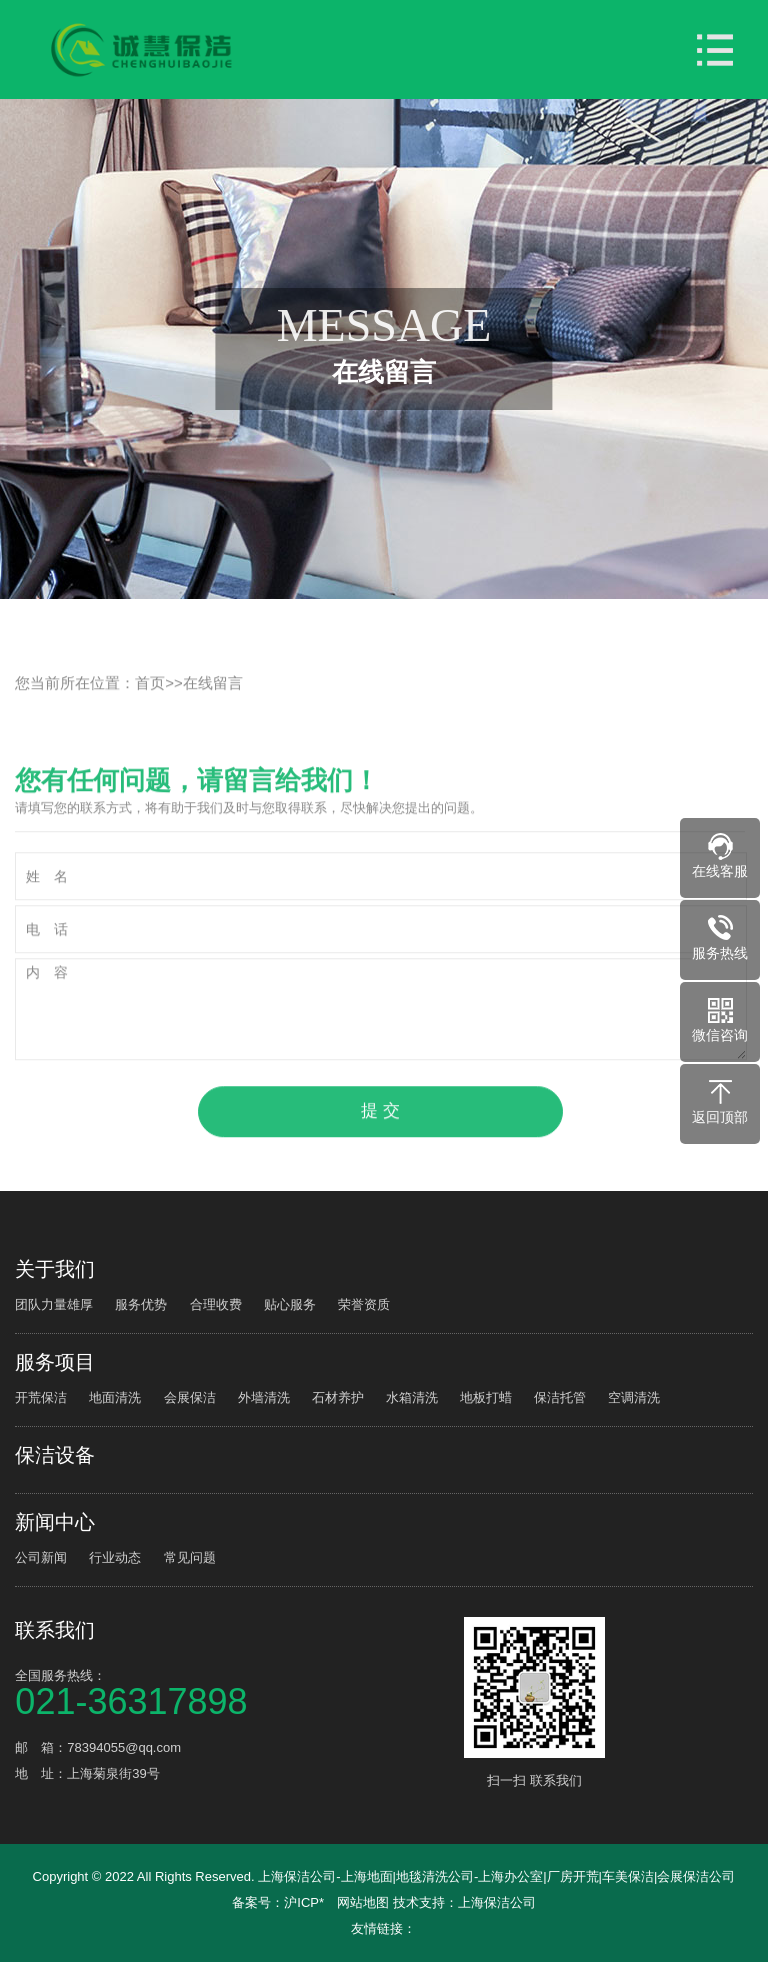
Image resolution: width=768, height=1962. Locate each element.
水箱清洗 (412, 1397)
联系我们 (55, 1630)
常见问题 (190, 1557)
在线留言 (213, 706)
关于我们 (55, 1269)
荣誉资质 (364, 1304)
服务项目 (55, 1362)
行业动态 (115, 1557)
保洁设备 (55, 1455)
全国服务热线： (236, 1691)
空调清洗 (634, 1397)
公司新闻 (41, 1557)
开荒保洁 (41, 1397)
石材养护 (338, 1397)
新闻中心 (55, 1522)
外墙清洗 (264, 1397)
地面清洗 (115, 1397)
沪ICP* (304, 1902)
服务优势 (141, 1304)
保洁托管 (560, 1397)
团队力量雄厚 (54, 1304)
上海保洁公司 (497, 1902)
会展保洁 (190, 1397)
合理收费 (216, 1304)
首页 (150, 706)
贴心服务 (290, 1304)
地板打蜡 (486, 1397)
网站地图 (363, 1902)
